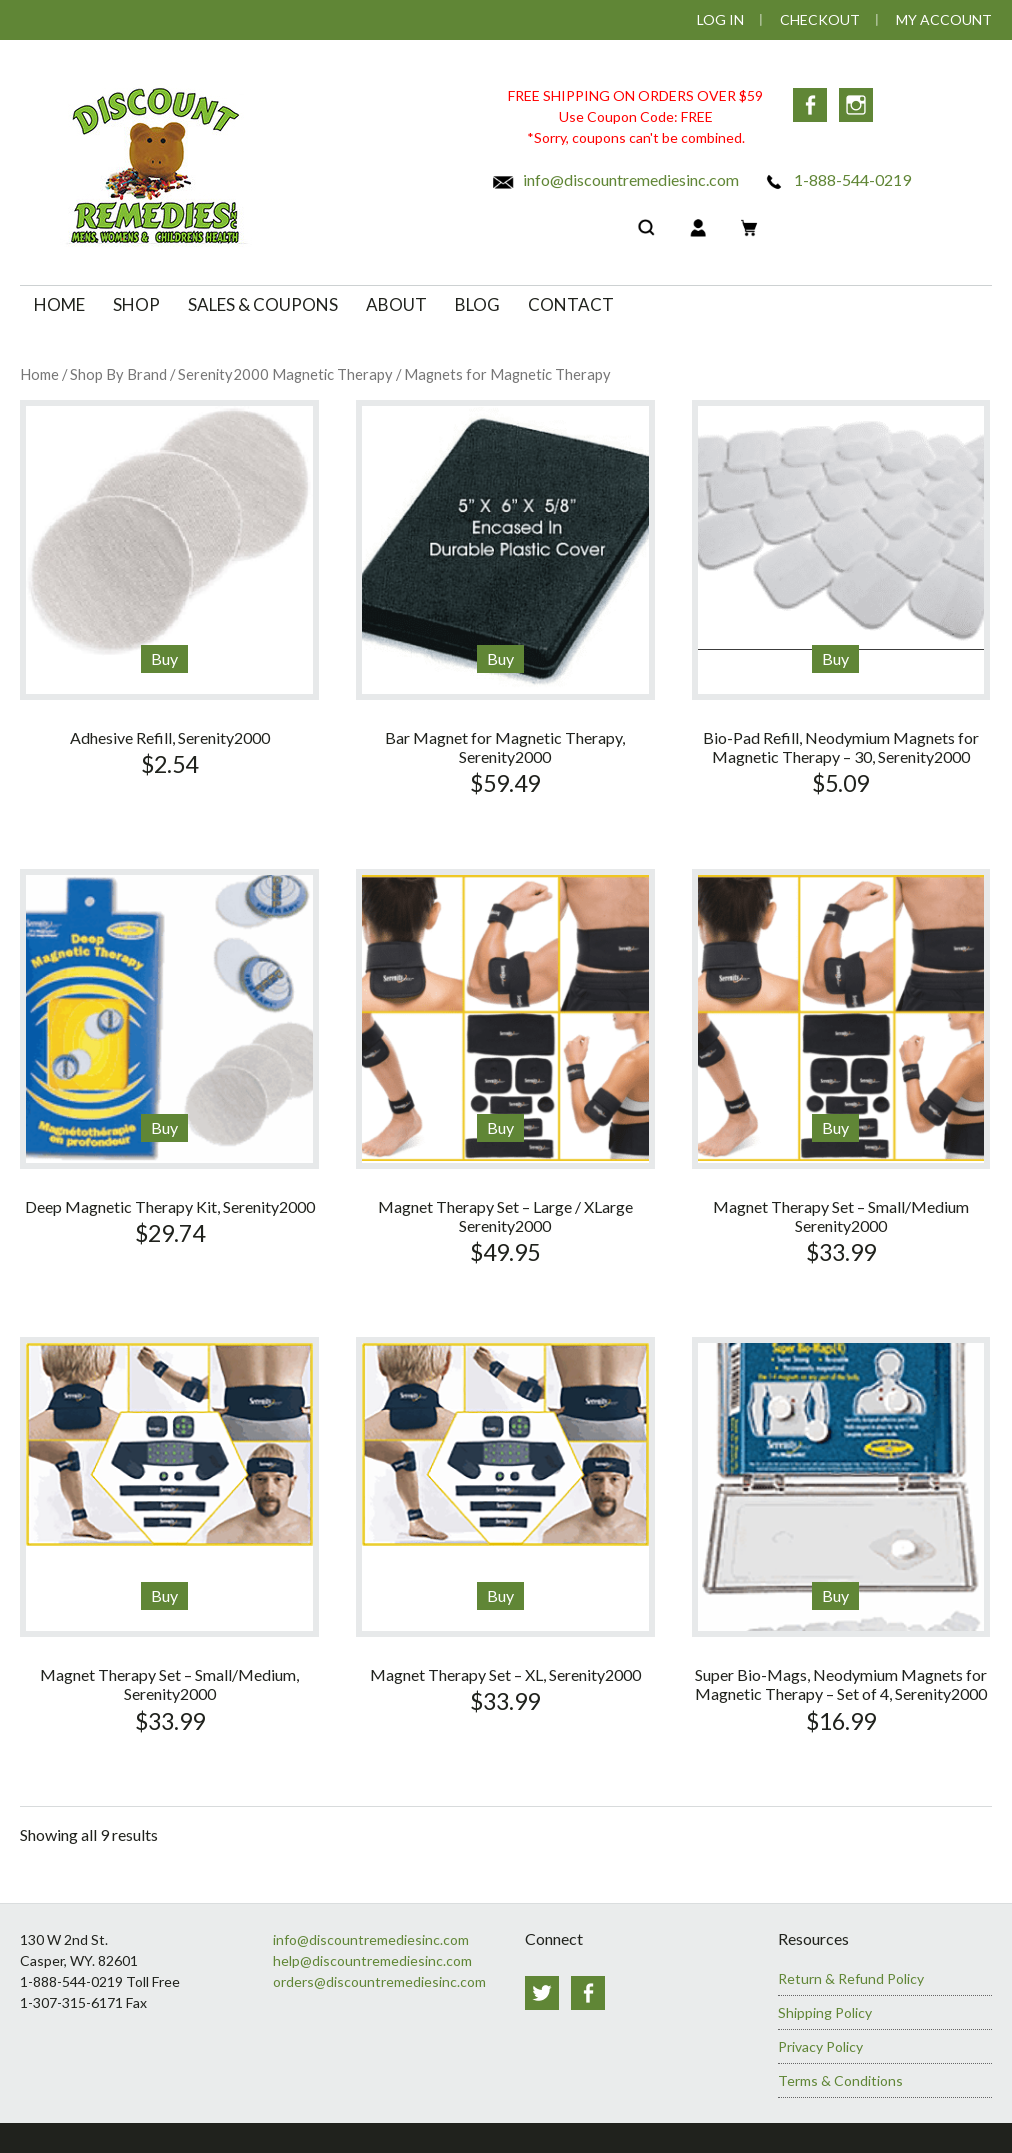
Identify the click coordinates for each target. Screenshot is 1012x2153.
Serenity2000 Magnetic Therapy (285, 374)
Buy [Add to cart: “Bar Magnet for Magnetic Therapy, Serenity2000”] (500, 658)
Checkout (820, 19)
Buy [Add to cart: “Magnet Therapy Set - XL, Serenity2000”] (500, 1595)
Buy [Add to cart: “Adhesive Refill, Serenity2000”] (164, 658)
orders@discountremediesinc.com (379, 1981)
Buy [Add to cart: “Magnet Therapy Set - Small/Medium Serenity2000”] (835, 1127)
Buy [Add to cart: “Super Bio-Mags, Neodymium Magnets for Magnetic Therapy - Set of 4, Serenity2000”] (835, 1595)
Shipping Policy (825, 2012)
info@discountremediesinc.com (615, 179)
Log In (720, 19)
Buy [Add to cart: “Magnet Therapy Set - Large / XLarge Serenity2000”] (500, 1127)
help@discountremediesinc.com (372, 1960)
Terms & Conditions (840, 2080)
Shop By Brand (118, 374)
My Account (944, 19)
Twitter (542, 1993)
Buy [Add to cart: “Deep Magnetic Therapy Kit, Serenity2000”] (164, 1127)
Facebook (810, 105)
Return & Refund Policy (851, 1978)
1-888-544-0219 (836, 179)
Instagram (856, 105)
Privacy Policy (820, 2046)
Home (39, 374)
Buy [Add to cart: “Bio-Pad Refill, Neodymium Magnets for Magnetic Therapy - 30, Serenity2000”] (835, 658)
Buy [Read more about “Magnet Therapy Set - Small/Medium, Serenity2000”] (164, 1595)
